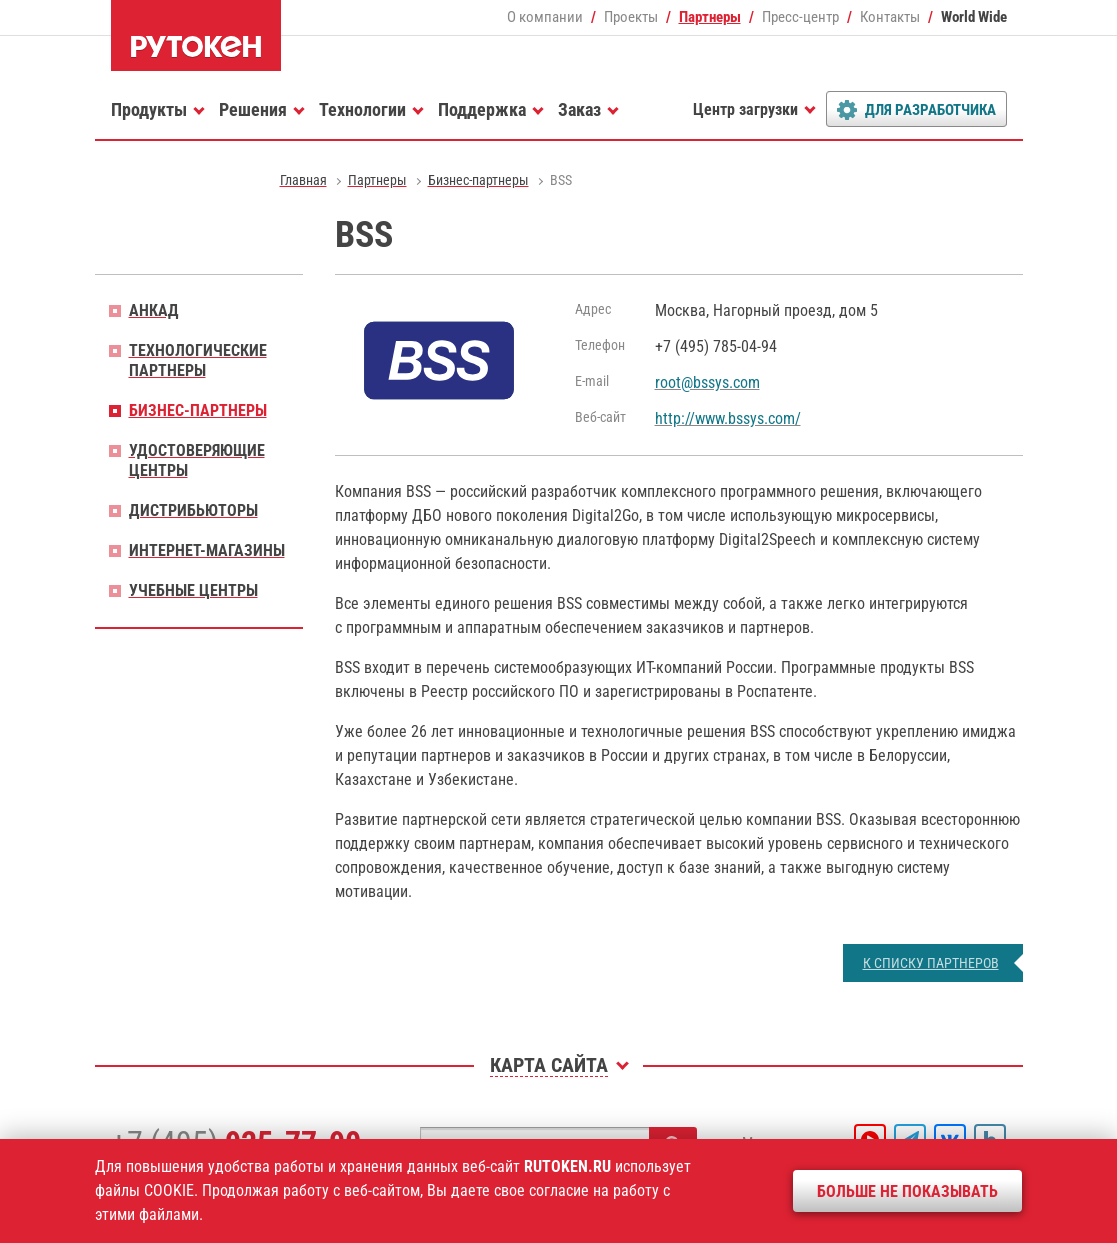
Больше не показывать (907, 1191)
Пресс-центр (800, 17)
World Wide (974, 17)
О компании (545, 17)
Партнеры (710, 17)
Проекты (631, 17)
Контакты (890, 17)
